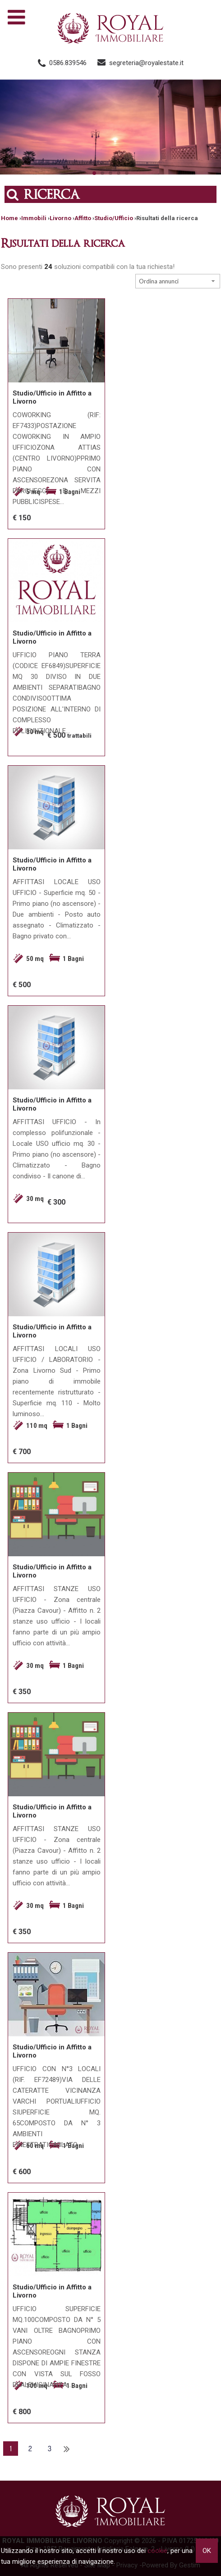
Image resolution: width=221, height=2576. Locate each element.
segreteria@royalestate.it (146, 63)
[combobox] (177, 281)
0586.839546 (68, 63)
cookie (157, 2551)
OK (207, 2551)
